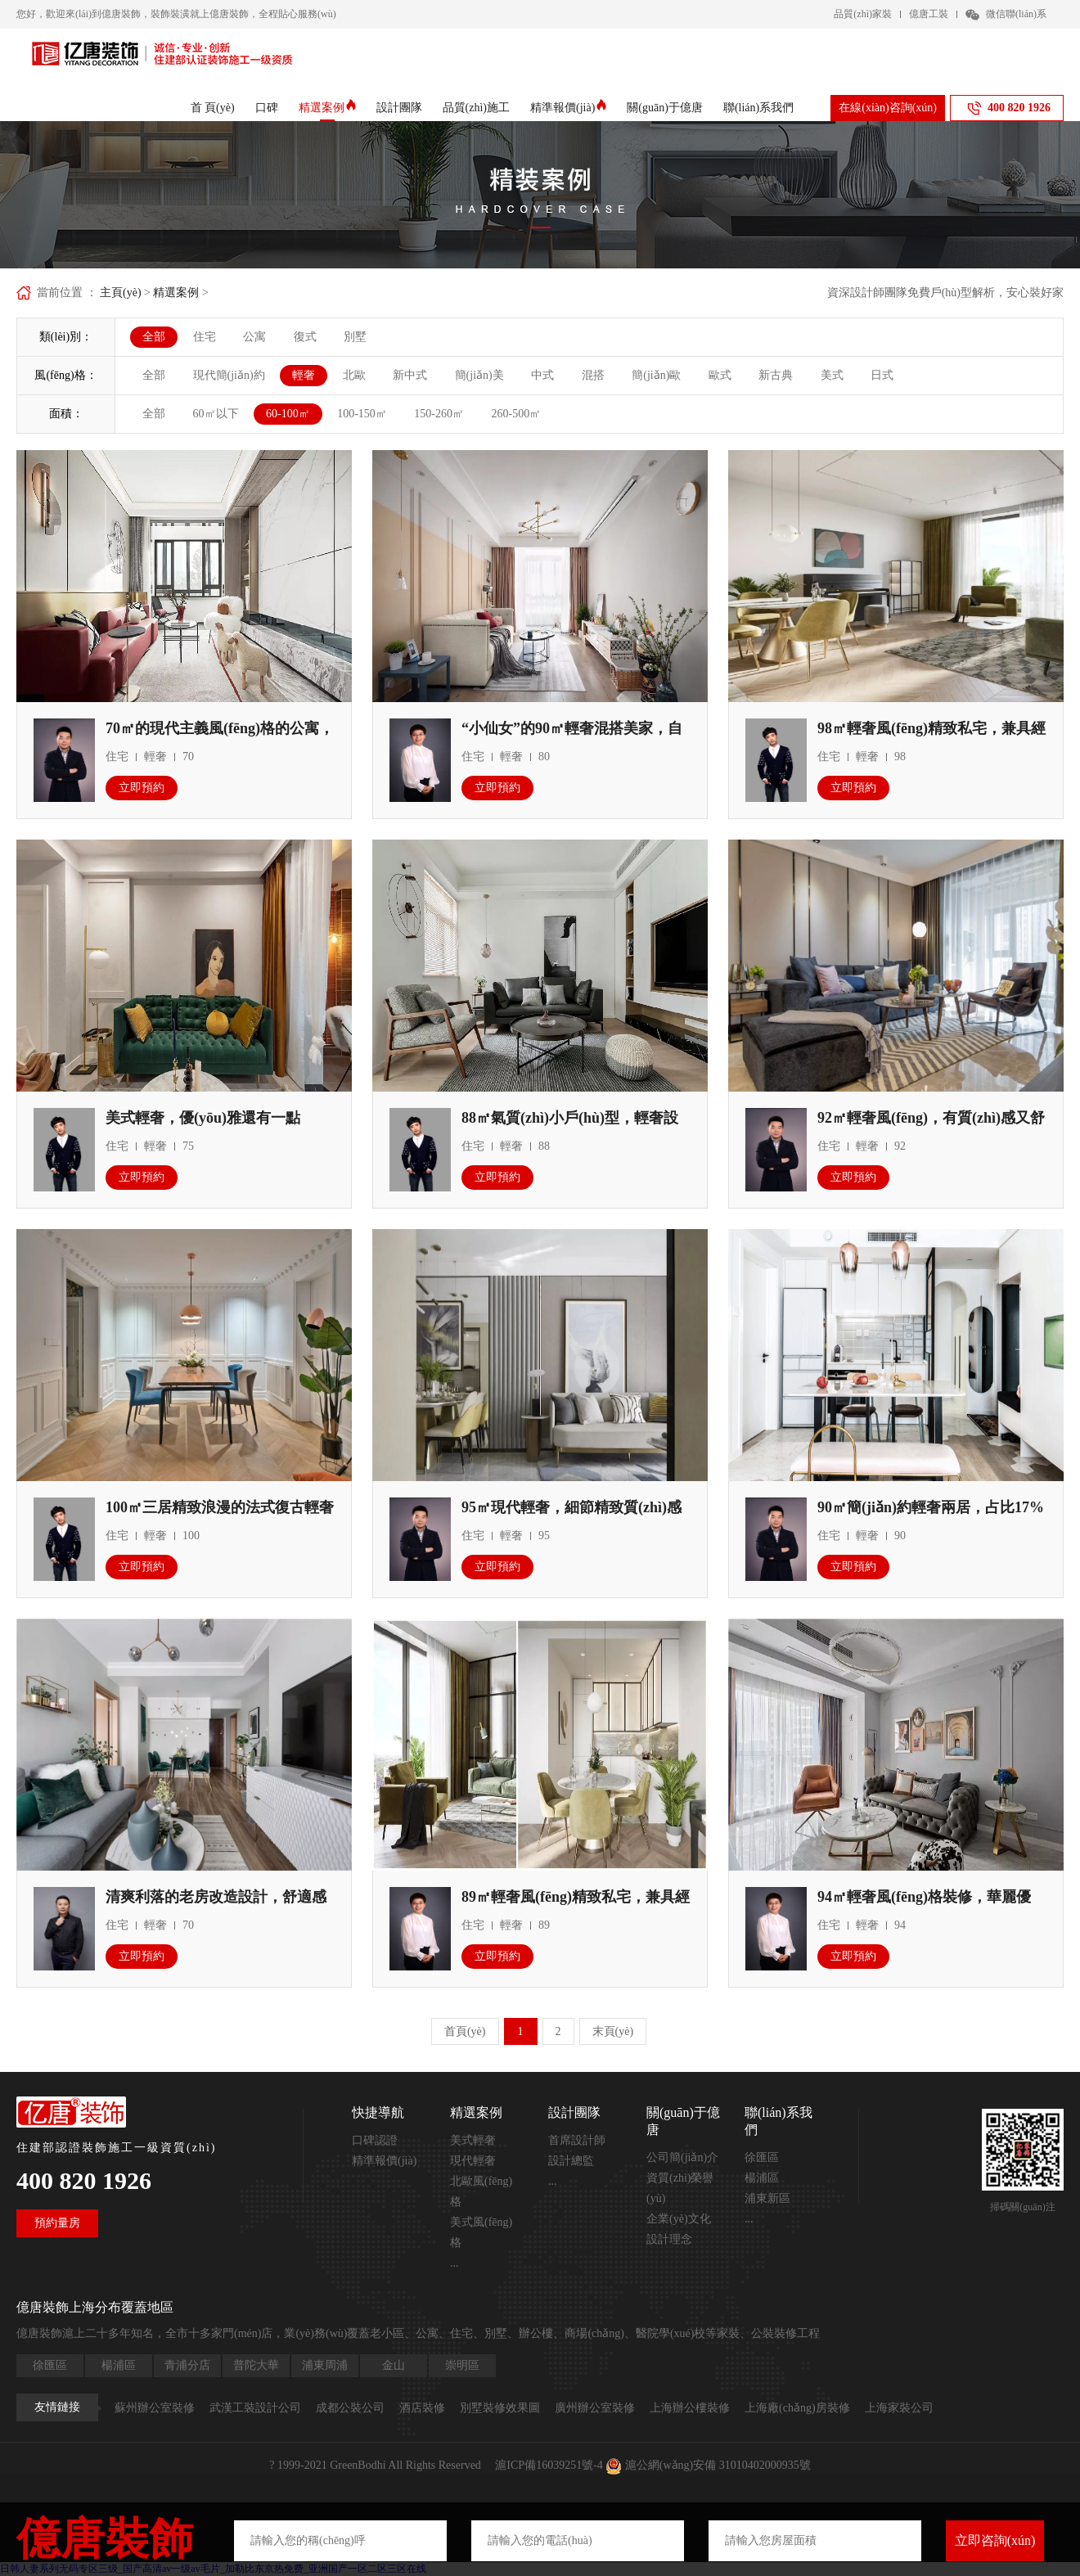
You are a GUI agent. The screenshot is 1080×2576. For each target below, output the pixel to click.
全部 (153, 337)
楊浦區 (762, 2178)
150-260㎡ (439, 414)
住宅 (204, 337)
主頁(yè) (121, 292)
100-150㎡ (362, 414)
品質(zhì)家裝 (863, 14)
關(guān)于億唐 (665, 107)
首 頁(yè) (213, 107)
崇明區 (462, 2365)
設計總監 (571, 2161)
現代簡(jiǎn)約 (229, 375)
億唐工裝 (928, 14)
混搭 (593, 375)
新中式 (410, 375)
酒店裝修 (422, 2408)
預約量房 (57, 2223)
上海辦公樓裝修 (690, 2408)
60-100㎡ (288, 414)
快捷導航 (378, 2112)
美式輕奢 (473, 2140)
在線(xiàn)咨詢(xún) (888, 107)
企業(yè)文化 (678, 2219)
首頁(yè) (465, 2031)
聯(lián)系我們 (758, 107)
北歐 (354, 375)
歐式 (720, 375)
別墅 (355, 337)
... (454, 2263)
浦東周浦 (325, 2365)
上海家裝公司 (899, 2408)
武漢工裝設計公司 (255, 2408)
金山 (393, 2365)
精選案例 (327, 108)
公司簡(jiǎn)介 (682, 2157)
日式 (882, 375)
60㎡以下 (216, 414)
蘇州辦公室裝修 (155, 2408)
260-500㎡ (517, 414)
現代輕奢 (473, 2161)
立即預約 (141, 787)
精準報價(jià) (568, 108)
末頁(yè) (613, 2031)
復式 (305, 337)
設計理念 (669, 2239)
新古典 (775, 375)
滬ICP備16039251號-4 (548, 2465)
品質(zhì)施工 (476, 107)
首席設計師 (576, 2140)
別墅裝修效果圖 (500, 2408)
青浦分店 (187, 2365)
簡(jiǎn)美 (479, 375)
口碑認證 (375, 2140)
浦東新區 (767, 2198)
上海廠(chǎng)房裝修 (797, 2408)
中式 (542, 375)
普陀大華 (256, 2365)
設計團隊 (399, 107)
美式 (832, 375)
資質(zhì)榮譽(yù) (679, 2188)
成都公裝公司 (350, 2408)
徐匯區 (762, 2157)
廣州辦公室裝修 (595, 2408)
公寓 (254, 337)
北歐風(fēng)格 (481, 2191)
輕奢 (303, 375)
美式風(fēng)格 (481, 2232)
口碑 (266, 107)
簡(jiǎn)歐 (656, 375)
